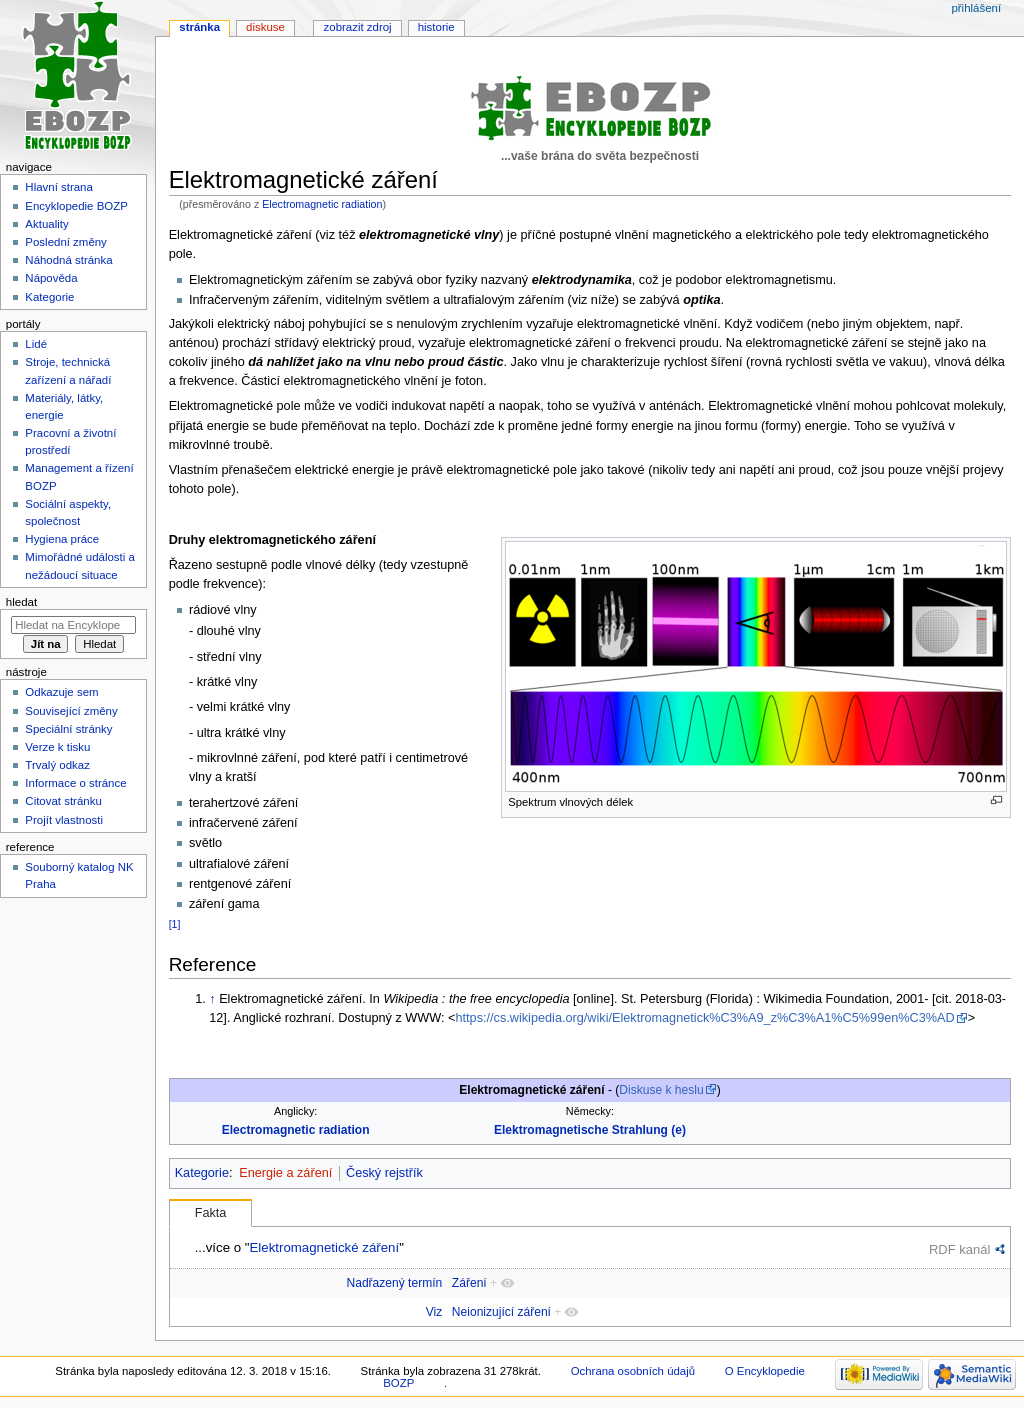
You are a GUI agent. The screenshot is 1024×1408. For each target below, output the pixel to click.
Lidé (36, 344)
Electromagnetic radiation (322, 204)
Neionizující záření (501, 1312)
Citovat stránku (63, 801)
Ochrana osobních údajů (633, 1371)
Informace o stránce (75, 783)
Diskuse (265, 27)
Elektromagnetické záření (324, 1247)
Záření (469, 1283)
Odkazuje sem (61, 692)
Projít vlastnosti (64, 820)
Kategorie (202, 1173)
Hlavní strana (58, 187)
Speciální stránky (68, 729)
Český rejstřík (384, 1173)
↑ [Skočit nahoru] (212, 999)
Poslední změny (66, 242)
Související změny (71, 711)
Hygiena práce (62, 539)
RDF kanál (959, 1249)
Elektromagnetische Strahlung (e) (590, 1130)
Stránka (199, 27)
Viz (434, 1312)
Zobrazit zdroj (358, 27)
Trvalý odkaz (57, 765)
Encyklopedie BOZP (76, 206)
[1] (175, 924)
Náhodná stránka (68, 260)
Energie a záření (285, 1173)
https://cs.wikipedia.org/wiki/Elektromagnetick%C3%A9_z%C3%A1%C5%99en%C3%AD (704, 1018)
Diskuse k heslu (661, 1090)
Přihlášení (976, 8)
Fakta (211, 1213)
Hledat (21, 602)
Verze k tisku (57, 747)
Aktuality (46, 224)
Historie (436, 27)
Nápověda (51, 278)
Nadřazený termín (394, 1283)
